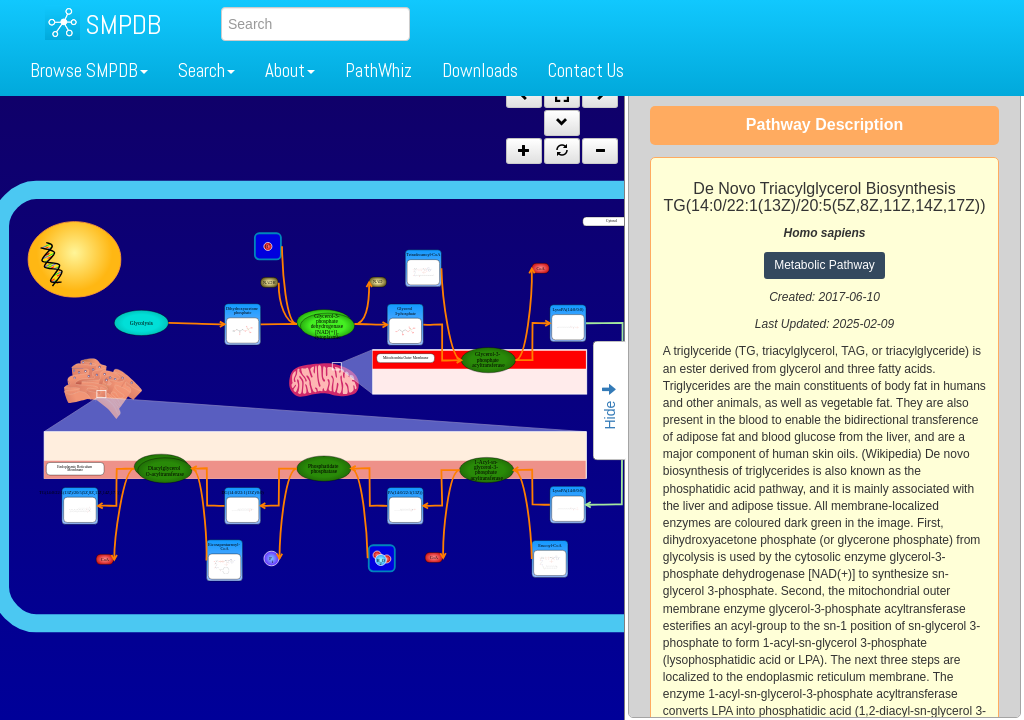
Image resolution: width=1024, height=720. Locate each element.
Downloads (480, 70)
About (290, 70)
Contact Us (586, 70)
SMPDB (123, 24)
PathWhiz (378, 70)
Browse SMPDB (89, 70)
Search (206, 70)
